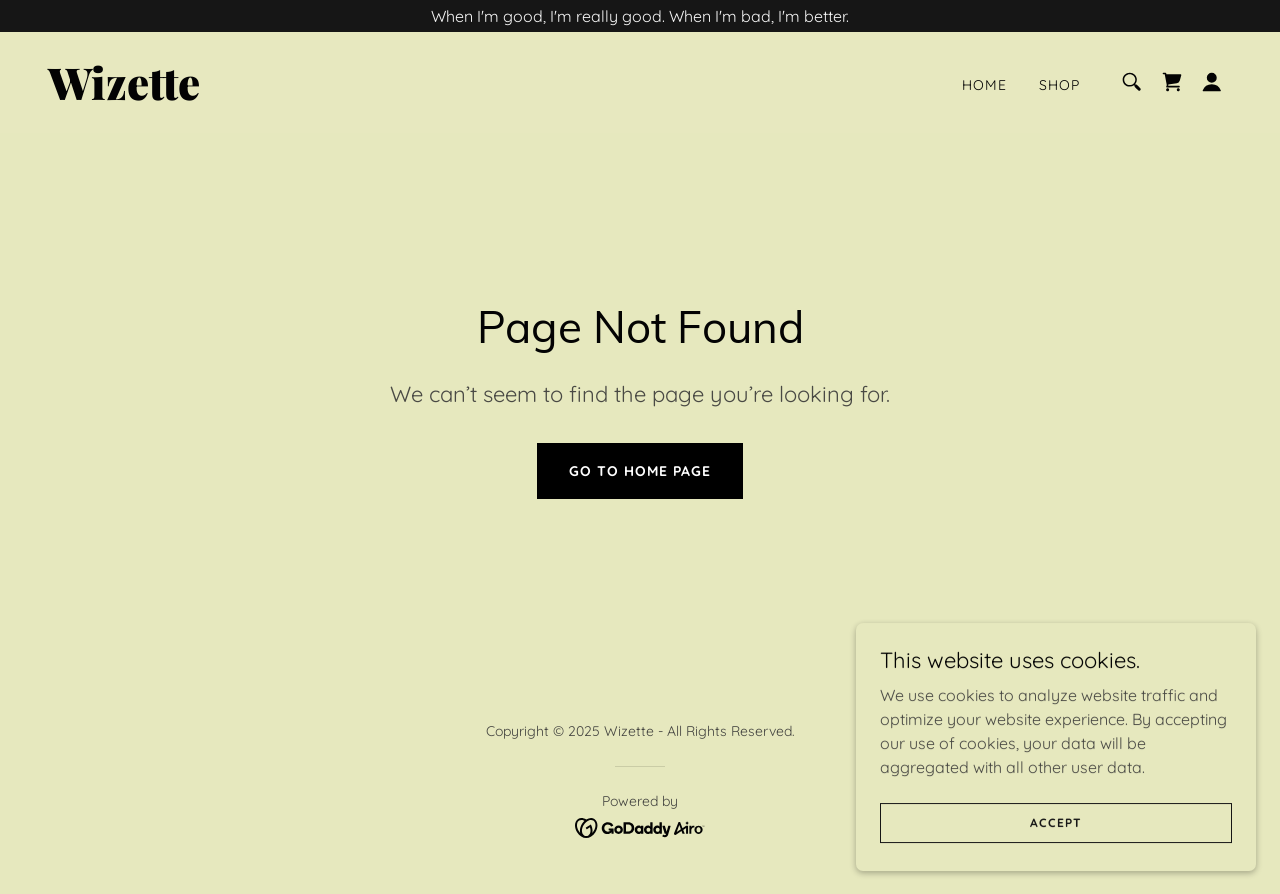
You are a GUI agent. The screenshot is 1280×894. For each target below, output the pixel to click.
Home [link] (984, 85)
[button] (1212, 82)
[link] (214, 94)
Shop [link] (1059, 85)
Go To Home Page (640, 471)
